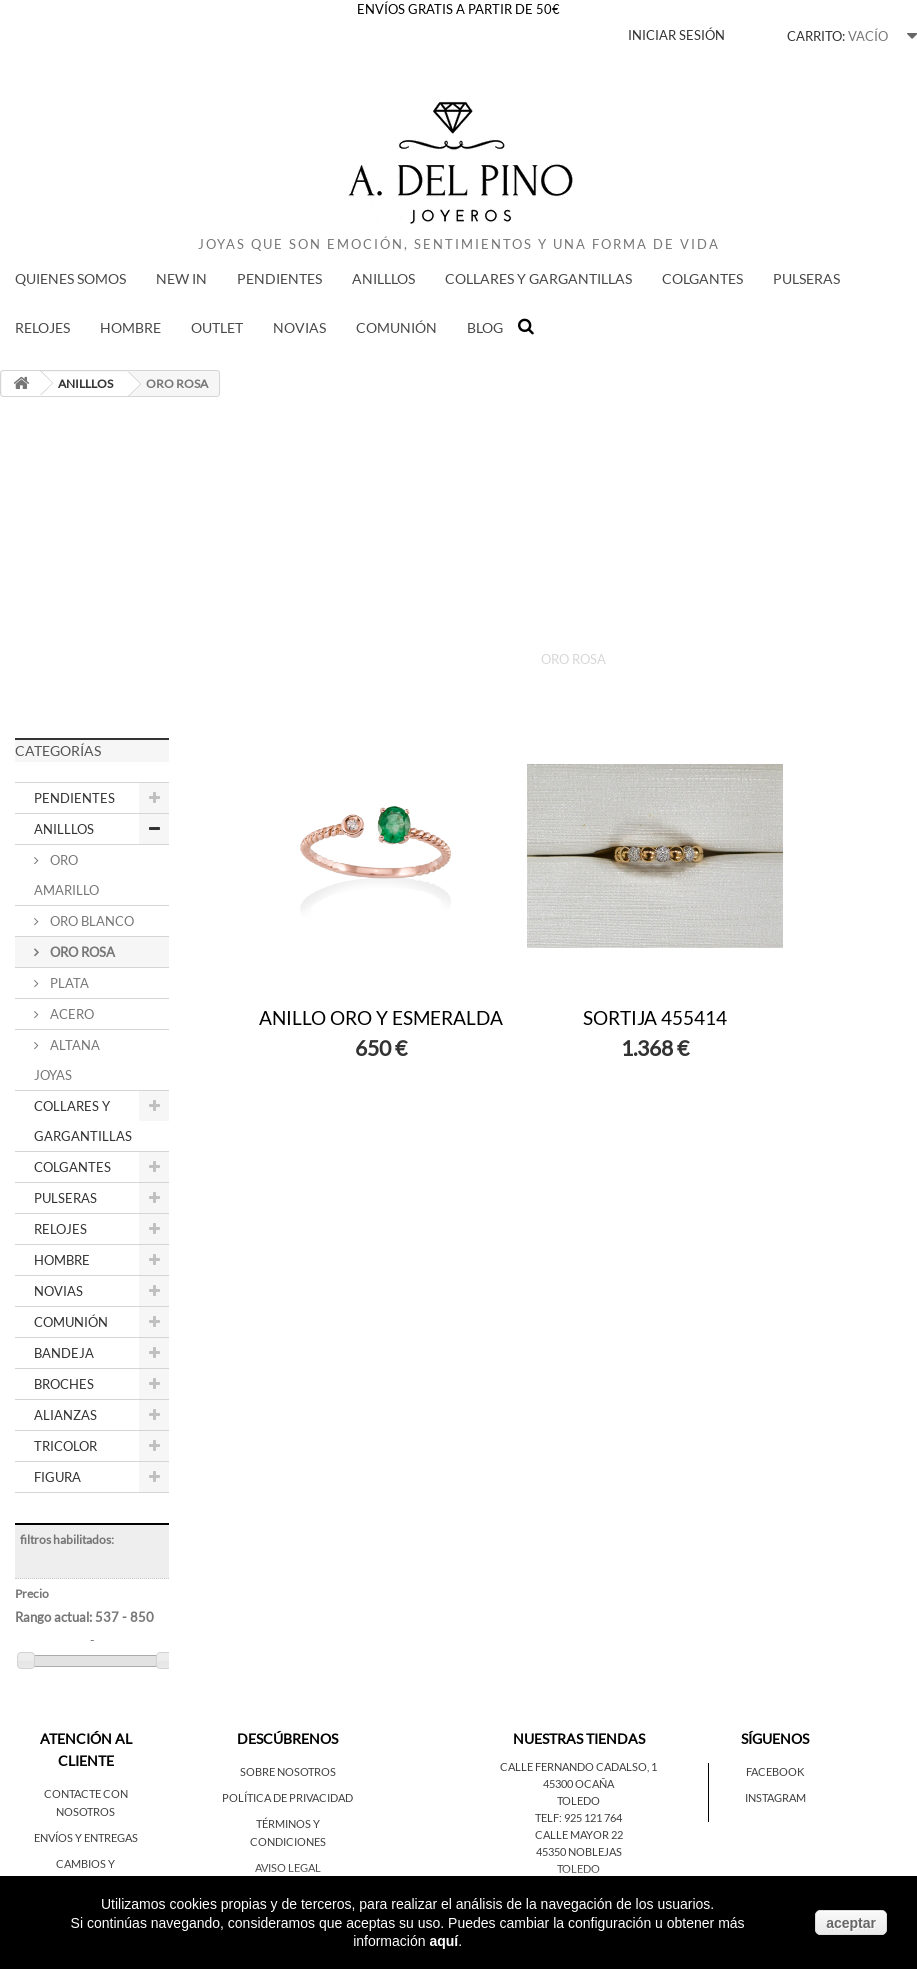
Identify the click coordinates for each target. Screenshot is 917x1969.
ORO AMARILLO (66, 875)
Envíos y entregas (86, 1837)
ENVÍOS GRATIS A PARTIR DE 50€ (458, 9)
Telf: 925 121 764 (578, 1817)
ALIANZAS (65, 1415)
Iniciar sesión (676, 35)
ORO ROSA (81, 952)
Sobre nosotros (288, 1771)
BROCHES (64, 1384)
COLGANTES (702, 278)
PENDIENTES (279, 278)
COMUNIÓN (396, 327)
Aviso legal (288, 1867)
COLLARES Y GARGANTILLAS (538, 278)
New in (181, 278)
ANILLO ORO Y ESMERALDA (381, 1017)
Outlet (217, 327)
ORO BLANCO (90, 921)
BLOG (485, 327)
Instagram (775, 1797)
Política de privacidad (287, 1797)
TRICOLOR (65, 1446)
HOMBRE (130, 327)
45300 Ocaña (578, 1783)
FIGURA (57, 1477)
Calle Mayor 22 (579, 1834)
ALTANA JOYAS (67, 1060)
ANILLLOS (383, 278)
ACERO (70, 1014)
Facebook (775, 1771)
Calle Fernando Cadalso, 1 (578, 1766)
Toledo (578, 1800)
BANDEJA (64, 1353)
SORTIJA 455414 (655, 1017)
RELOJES (42, 327)
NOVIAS (299, 327)
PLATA (68, 983)
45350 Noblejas (579, 1851)
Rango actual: (84, 1617)
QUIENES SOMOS (70, 278)
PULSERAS (806, 278)
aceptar (851, 1923)
